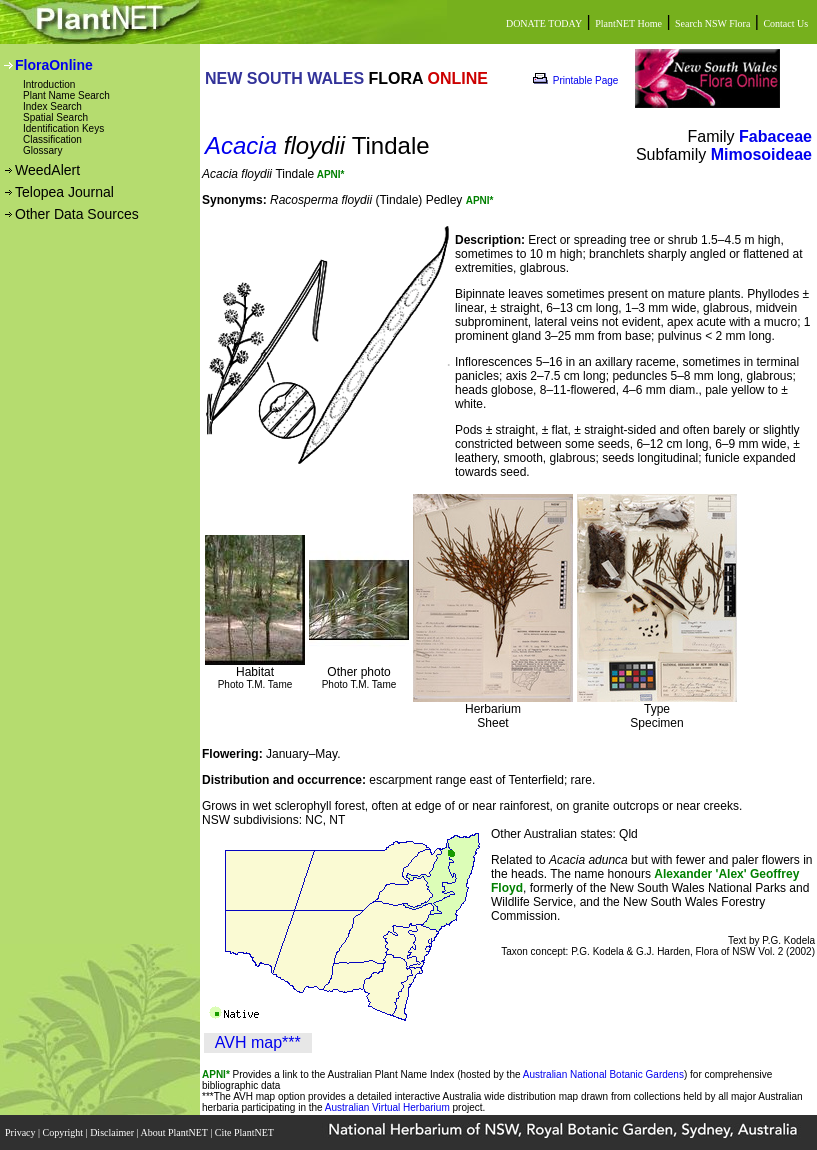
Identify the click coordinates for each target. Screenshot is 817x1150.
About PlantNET (175, 1132)
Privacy (21, 1132)
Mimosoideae (761, 154)
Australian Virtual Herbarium (387, 1107)
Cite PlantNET (245, 1132)
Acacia (241, 145)
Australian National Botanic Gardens (603, 1074)
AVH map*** (258, 1042)
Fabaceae (775, 136)
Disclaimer (113, 1132)
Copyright (64, 1132)
